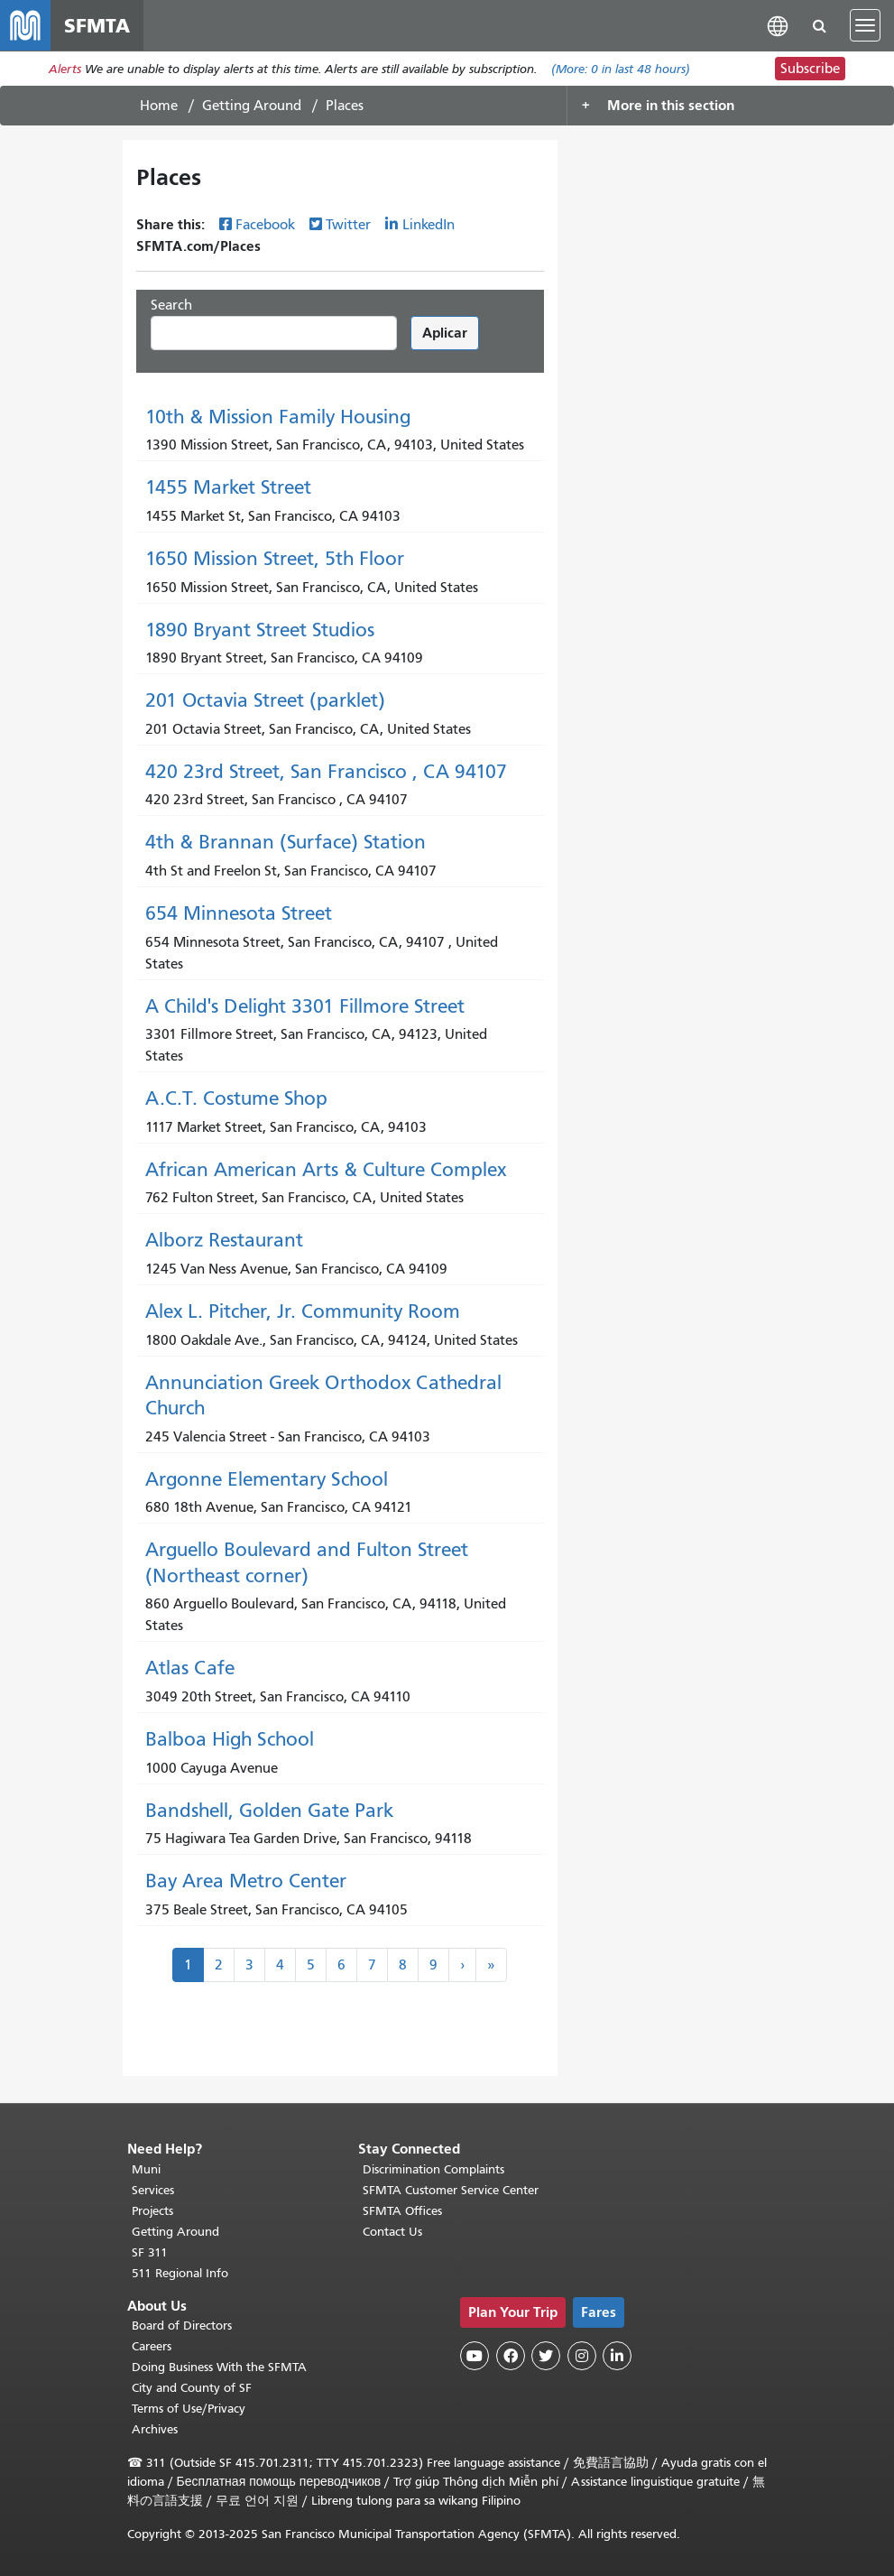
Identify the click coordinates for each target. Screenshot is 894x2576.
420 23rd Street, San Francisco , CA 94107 (326, 771)
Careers (151, 2346)
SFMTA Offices (402, 2211)
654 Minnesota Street (238, 913)
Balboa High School (229, 1739)
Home (159, 105)
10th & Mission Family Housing (277, 417)
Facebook (265, 225)
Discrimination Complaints (433, 2169)
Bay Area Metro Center (245, 1881)
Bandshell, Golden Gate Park (269, 1810)
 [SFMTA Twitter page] (546, 2356)
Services (153, 2190)
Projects (152, 2211)
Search (171, 305)
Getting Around (251, 105)
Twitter (348, 225)
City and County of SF (192, 2387)
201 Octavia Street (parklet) (265, 700)
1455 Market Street (228, 487)
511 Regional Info (180, 2273)
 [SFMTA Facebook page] (510, 2356)
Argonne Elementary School (266, 1479)
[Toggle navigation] (865, 25)
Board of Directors (182, 2325)
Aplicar (444, 332)
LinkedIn (428, 225)
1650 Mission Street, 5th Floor (274, 558)
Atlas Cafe (190, 1668)
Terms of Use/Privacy (188, 2408)
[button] (777, 25)
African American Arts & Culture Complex (325, 1169)
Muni (146, 2169)
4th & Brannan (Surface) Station (285, 842)
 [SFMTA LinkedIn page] (617, 2356)
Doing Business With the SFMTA (219, 2367)
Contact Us (392, 2231)
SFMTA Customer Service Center (451, 2190)
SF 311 (150, 2252)
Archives (155, 2429)
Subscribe (810, 68)
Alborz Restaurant (224, 1240)
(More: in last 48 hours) (620, 69)
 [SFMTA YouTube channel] (474, 2356)
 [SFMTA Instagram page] (582, 2356)
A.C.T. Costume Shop (236, 1098)
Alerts (65, 69)
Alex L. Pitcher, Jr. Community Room (302, 1311)
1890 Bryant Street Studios (259, 630)
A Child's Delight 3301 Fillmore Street (305, 1006)
